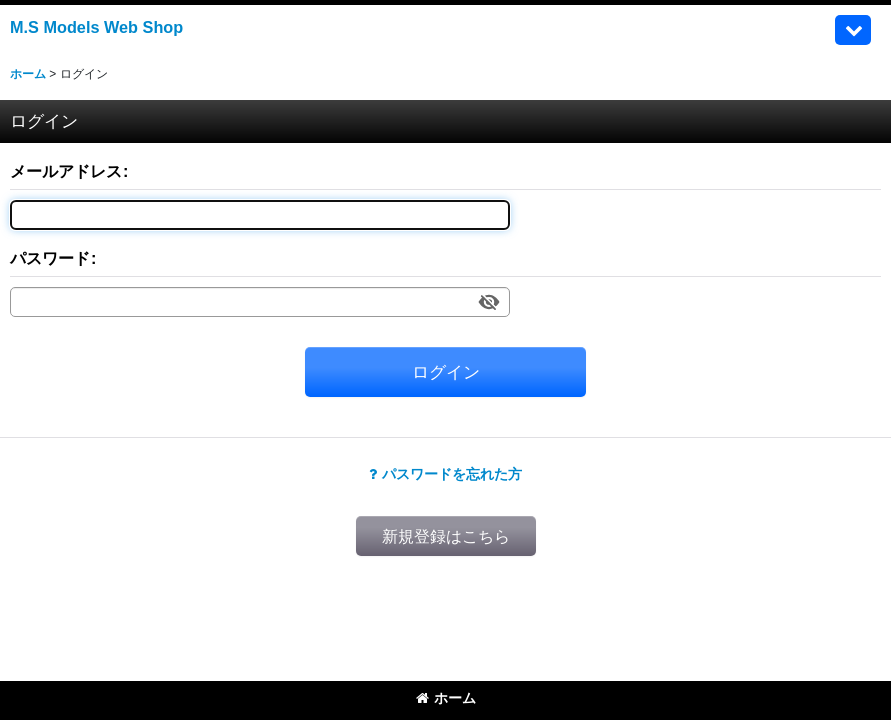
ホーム (446, 698)
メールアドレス (66, 171)
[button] (853, 30)
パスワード (50, 258)
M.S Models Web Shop (96, 27)
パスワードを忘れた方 (445, 474)
